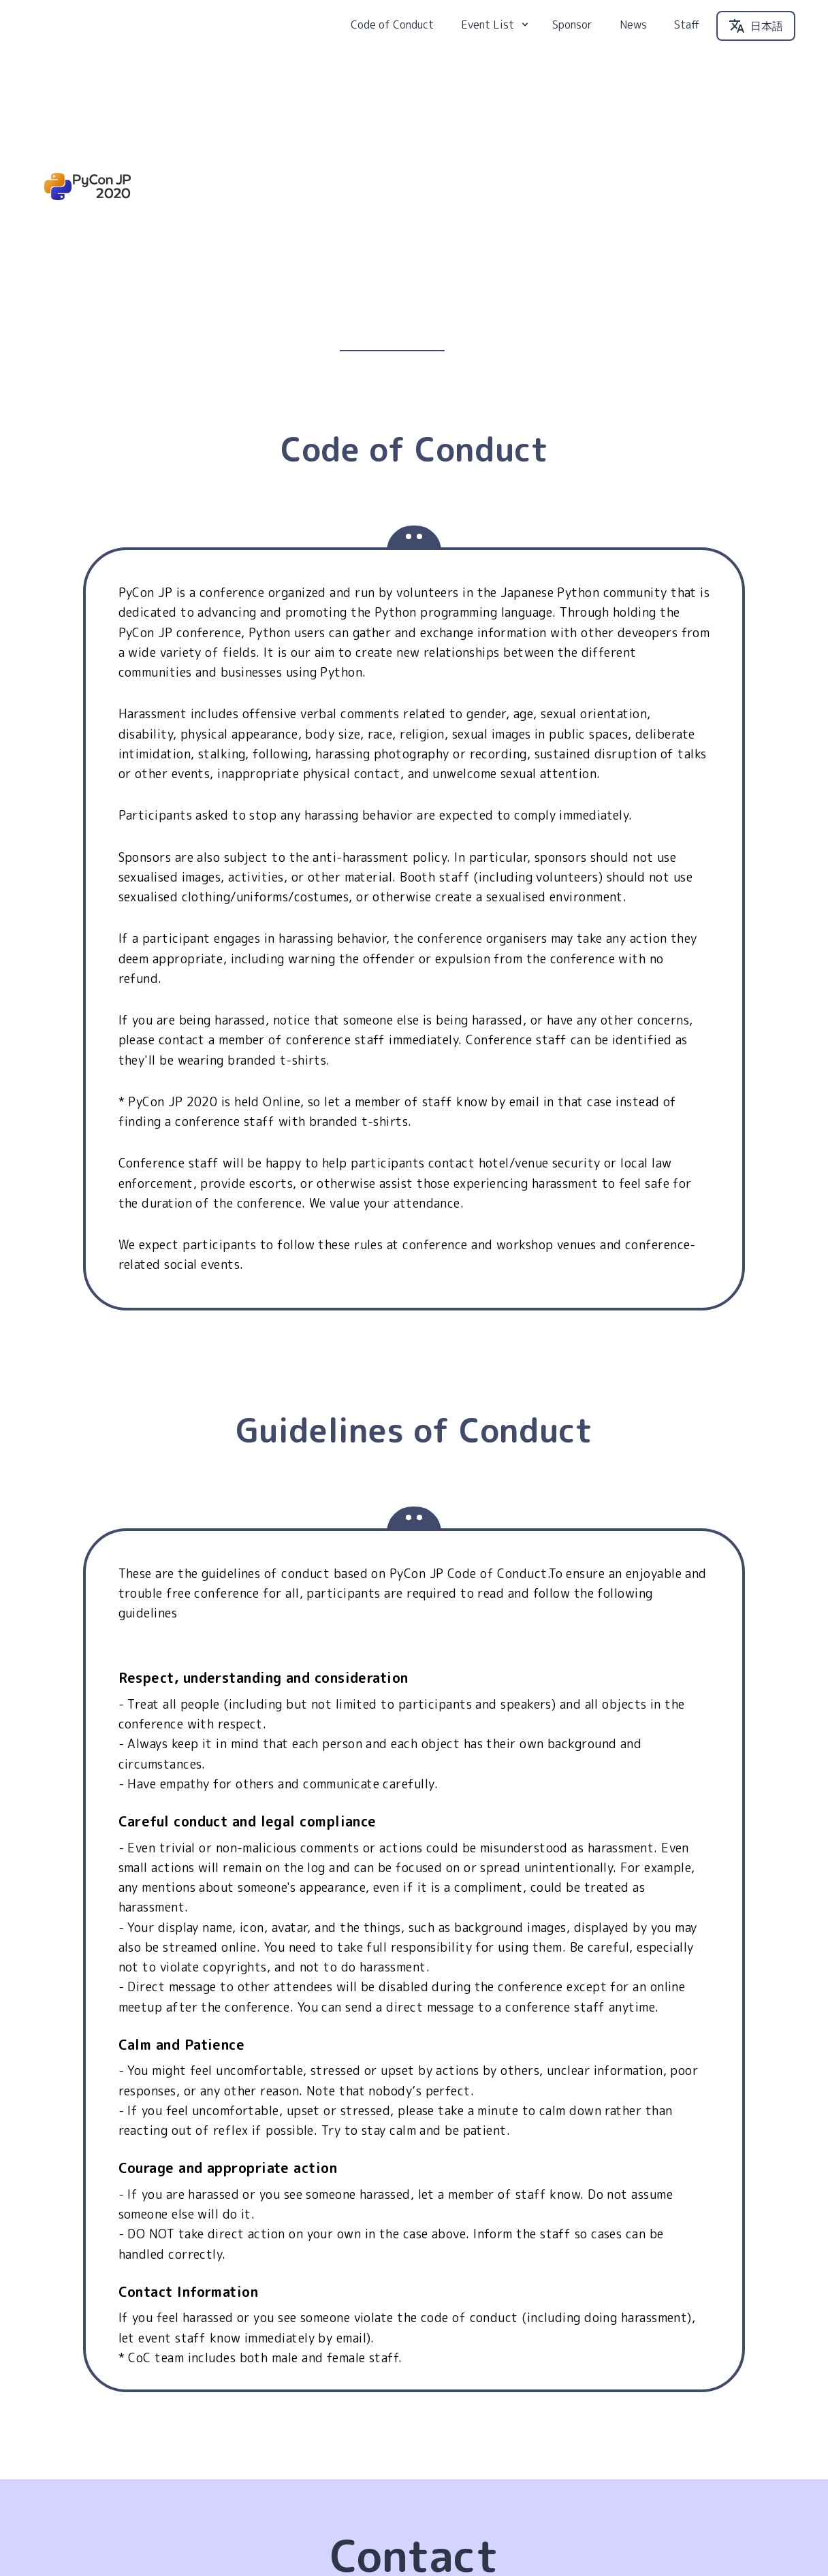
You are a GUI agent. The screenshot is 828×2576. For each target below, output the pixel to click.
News (633, 37)
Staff (687, 37)
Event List (495, 37)
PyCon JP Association (741, 2532)
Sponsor (572, 37)
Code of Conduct (392, 37)
